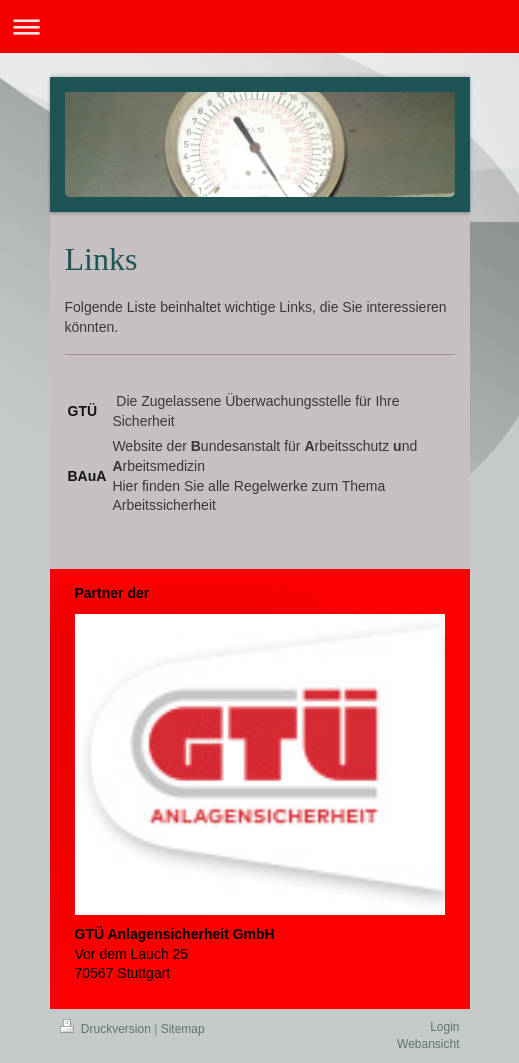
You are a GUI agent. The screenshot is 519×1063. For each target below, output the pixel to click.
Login (444, 1027)
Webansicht (428, 1044)
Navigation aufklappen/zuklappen (259, 26)
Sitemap (183, 1029)
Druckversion (107, 1029)
